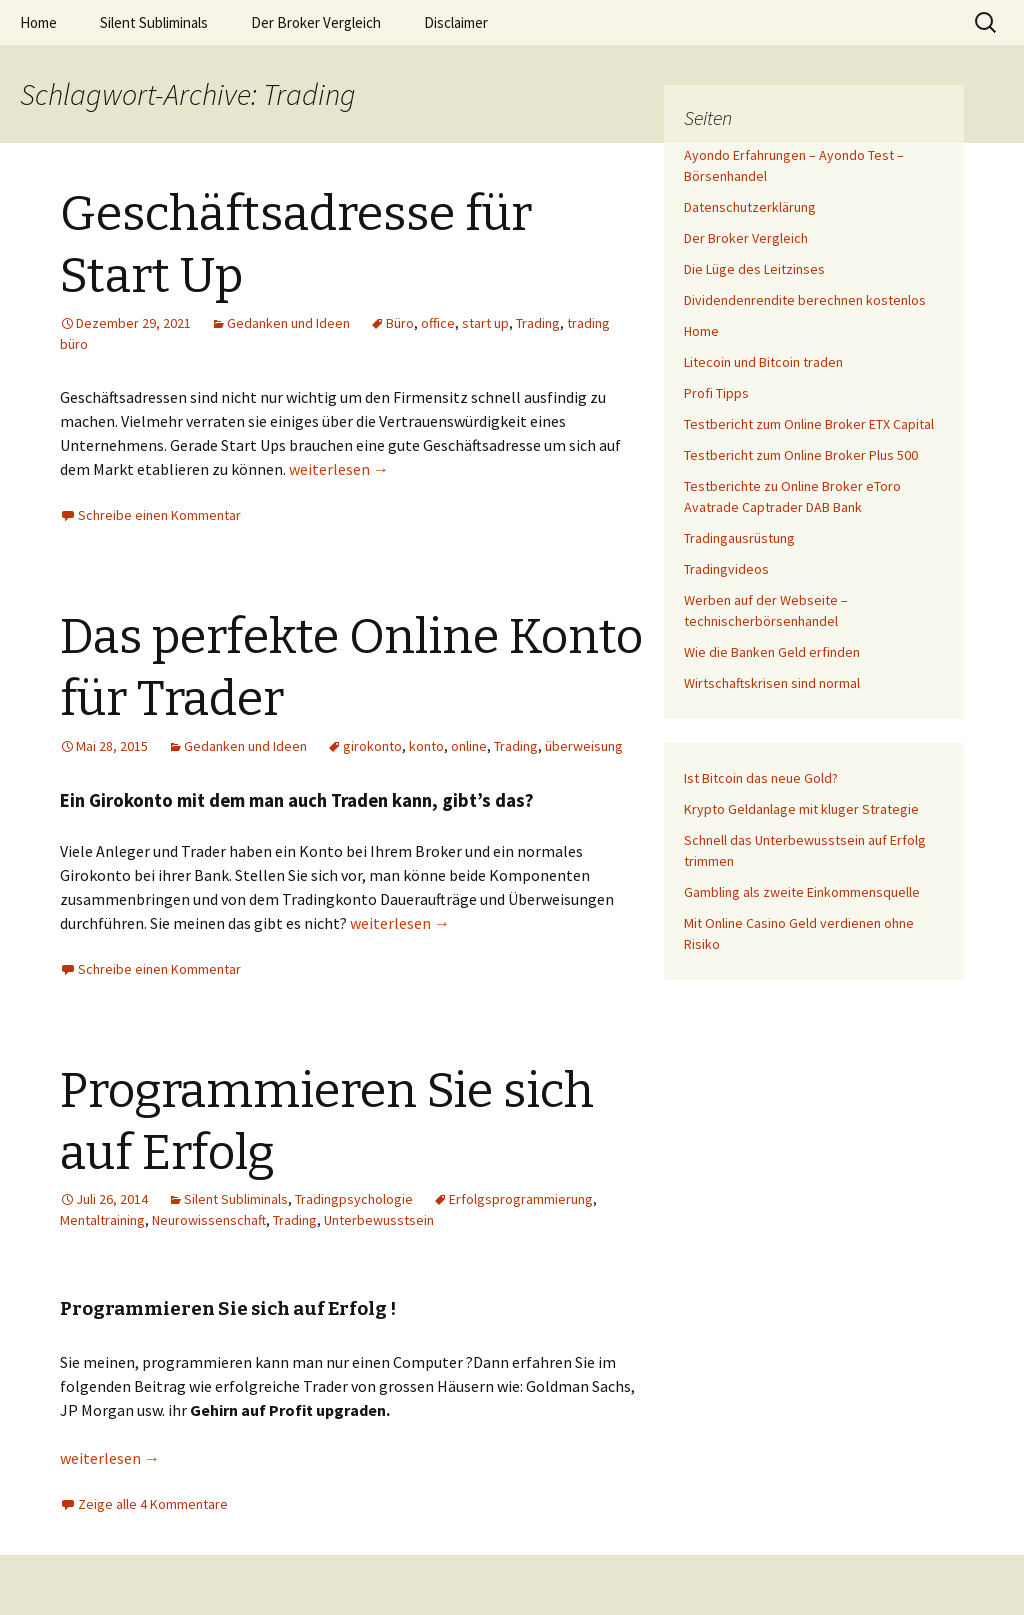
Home (38, 22)
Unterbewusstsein (379, 1220)
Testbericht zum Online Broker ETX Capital (809, 424)
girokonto (372, 746)
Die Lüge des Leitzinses (754, 269)
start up (485, 323)
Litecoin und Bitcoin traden (763, 362)
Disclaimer (456, 22)
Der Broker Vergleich (316, 22)
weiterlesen (339, 469)
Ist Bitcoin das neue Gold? (761, 778)
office (438, 323)
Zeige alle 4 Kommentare (153, 1504)
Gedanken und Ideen (288, 323)
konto (426, 746)
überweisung (584, 746)
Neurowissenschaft (209, 1220)
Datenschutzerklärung (750, 207)
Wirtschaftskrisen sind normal (772, 683)
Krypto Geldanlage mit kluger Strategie (801, 809)
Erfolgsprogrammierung (521, 1199)
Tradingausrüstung (739, 538)
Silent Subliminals (154, 22)
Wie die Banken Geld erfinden (772, 652)
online (469, 746)
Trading (538, 323)
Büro (400, 323)
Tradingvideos (726, 569)
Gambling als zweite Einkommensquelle (802, 892)
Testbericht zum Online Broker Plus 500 (801, 455)
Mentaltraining (102, 1220)
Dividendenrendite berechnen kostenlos (805, 300)
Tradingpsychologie (354, 1199)
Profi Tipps (716, 393)
